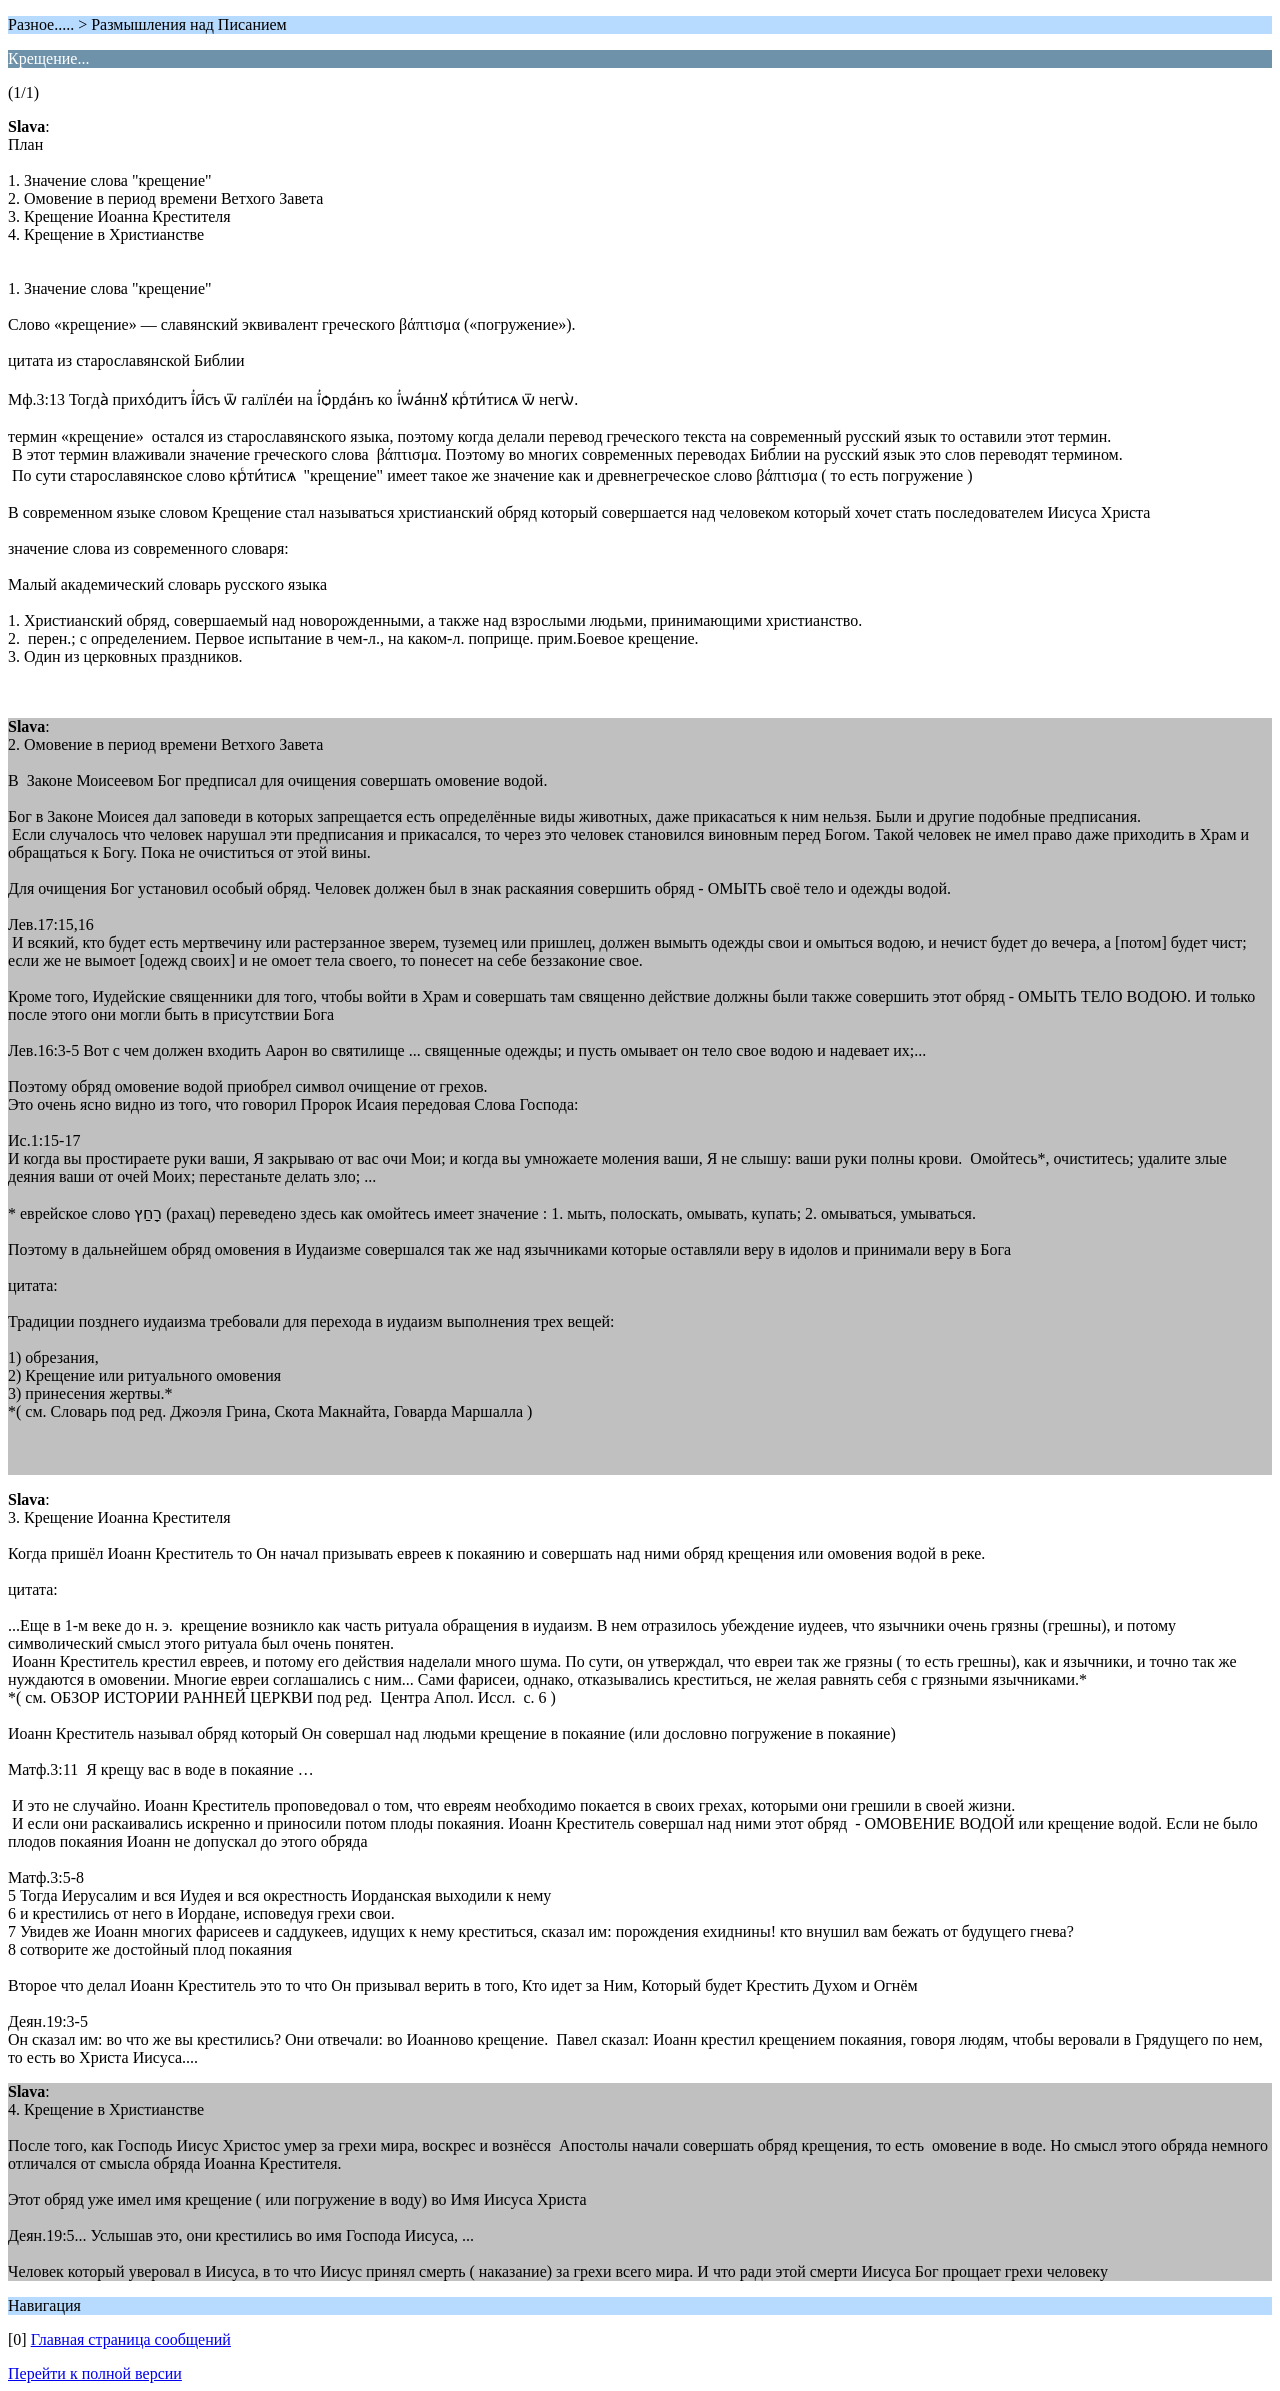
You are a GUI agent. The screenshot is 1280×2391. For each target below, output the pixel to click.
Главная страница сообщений (131, 2339)
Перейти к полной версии (95, 2373)
